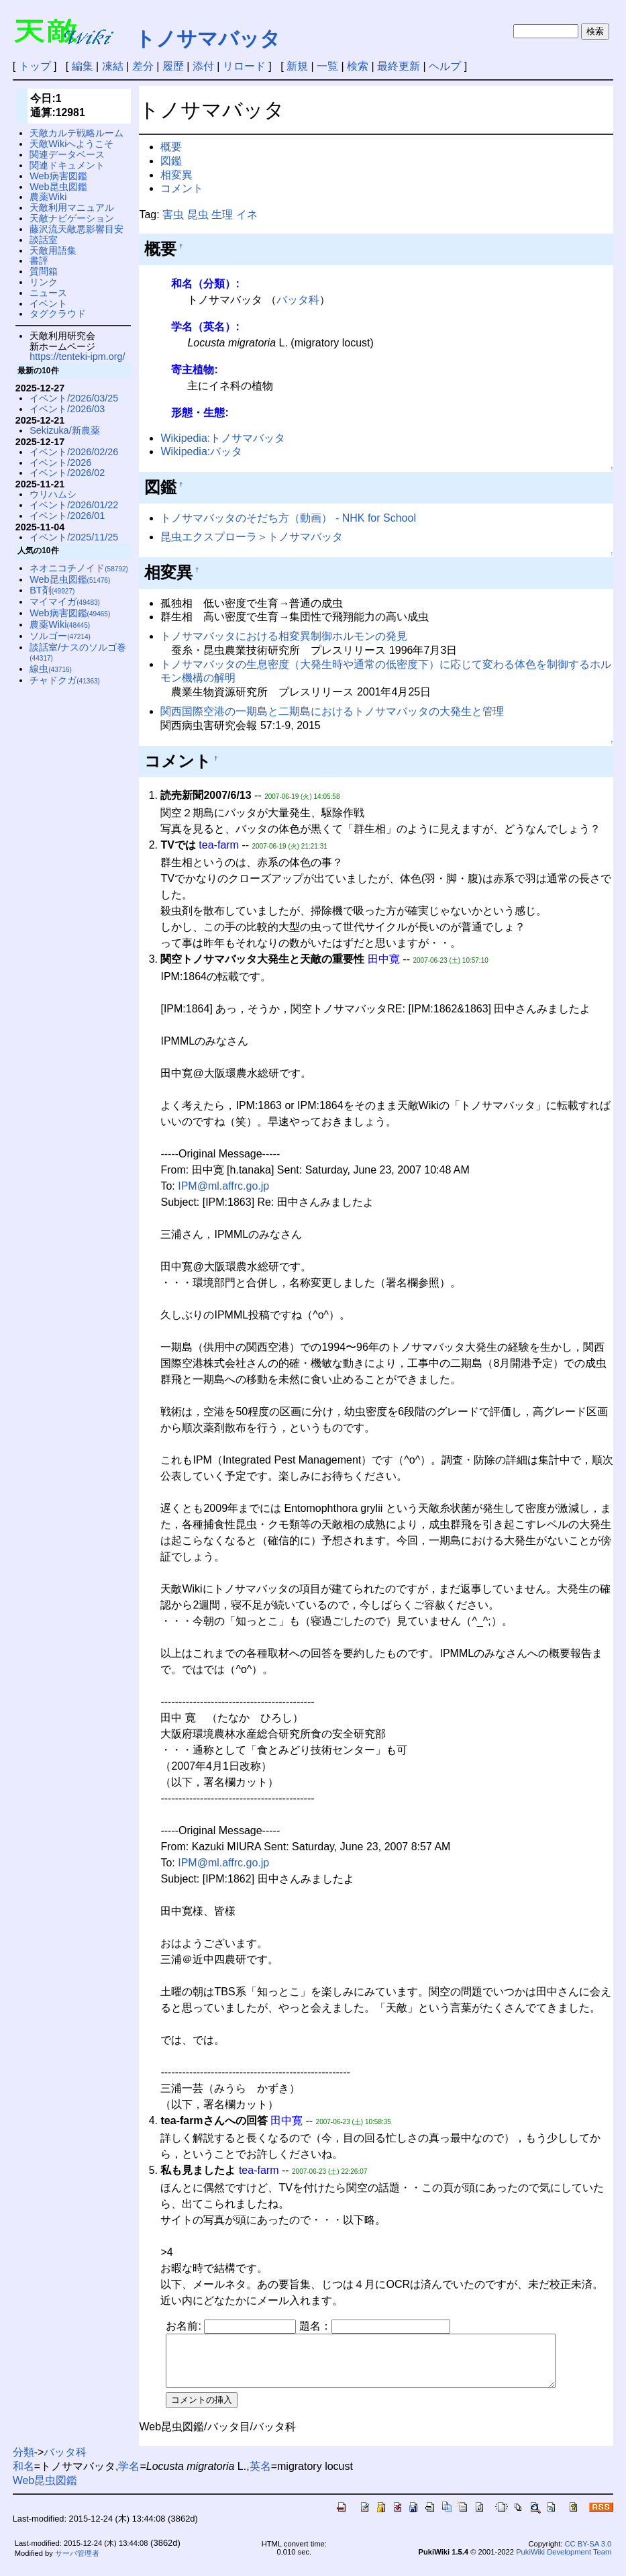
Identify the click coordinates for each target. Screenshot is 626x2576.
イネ (247, 214)
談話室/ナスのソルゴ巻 (78, 652)
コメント (181, 188)
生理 (222, 214)
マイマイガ (65, 601)
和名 (23, 2476)
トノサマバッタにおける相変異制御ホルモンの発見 (283, 636)
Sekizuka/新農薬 (64, 430)
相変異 (176, 175)
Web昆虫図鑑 (58, 186)
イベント (48, 303)
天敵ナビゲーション (72, 218)
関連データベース (67, 154)
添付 (203, 66)
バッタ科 (297, 299)
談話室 (44, 239)
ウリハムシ (53, 494)
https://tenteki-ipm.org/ (77, 356)
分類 (23, 2462)
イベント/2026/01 (67, 515)
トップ (35, 66)
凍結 (112, 66)
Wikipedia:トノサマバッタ (222, 438)
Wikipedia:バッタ (201, 451)
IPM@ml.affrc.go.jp (223, 1186)
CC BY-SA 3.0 (587, 2554)
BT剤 (52, 590)
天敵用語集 (53, 250)
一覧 (327, 66)
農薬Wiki (48, 196)
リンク (44, 282)
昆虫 (198, 214)
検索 (357, 66)
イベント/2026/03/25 (74, 398)
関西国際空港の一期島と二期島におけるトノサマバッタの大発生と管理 (332, 711)
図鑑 (171, 160)
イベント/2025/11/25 (74, 537)
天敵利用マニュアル (72, 207)
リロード (244, 66)
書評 (39, 260)
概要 (171, 146)
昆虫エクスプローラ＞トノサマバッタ (251, 536)
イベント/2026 (60, 462)
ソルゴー (60, 635)
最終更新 (398, 66)
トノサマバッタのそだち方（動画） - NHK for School (287, 518)
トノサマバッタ (207, 39)
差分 (143, 66)
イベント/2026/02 (67, 472)
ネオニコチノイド (79, 568)
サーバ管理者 (77, 2563)
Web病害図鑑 (58, 176)
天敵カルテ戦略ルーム (76, 133)
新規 (297, 66)
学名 (129, 2476)
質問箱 (44, 271)
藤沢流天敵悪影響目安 (76, 229)
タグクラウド (58, 313)
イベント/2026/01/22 (74, 504)
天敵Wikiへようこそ (71, 143)
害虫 (173, 214)
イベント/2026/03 (67, 408)
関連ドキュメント (67, 165)
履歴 (173, 66)
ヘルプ (445, 66)
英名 (260, 2476)
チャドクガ (65, 680)
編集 (82, 66)
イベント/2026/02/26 (74, 451)
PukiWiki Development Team (563, 2562)
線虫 (51, 668)
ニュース (48, 292)
